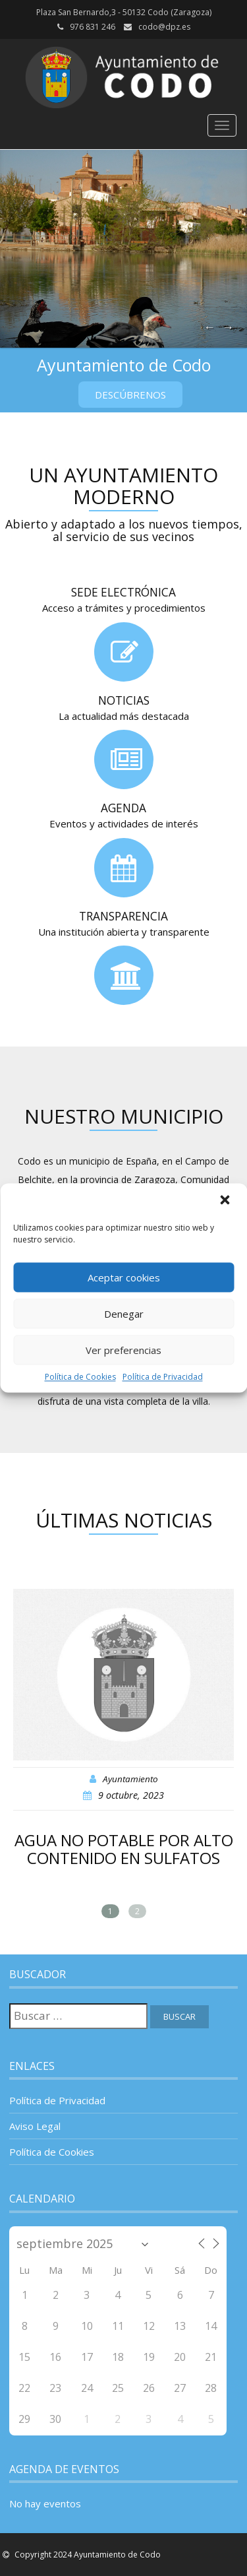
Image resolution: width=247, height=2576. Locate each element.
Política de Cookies (80, 1376)
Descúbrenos (130, 394)
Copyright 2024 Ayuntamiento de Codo (87, 2554)
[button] (226, 1201)
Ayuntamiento (130, 1779)
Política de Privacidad (163, 1376)
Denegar (124, 1313)
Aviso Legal (35, 2126)
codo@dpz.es (164, 26)
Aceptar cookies (124, 1277)
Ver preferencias (123, 1350)
